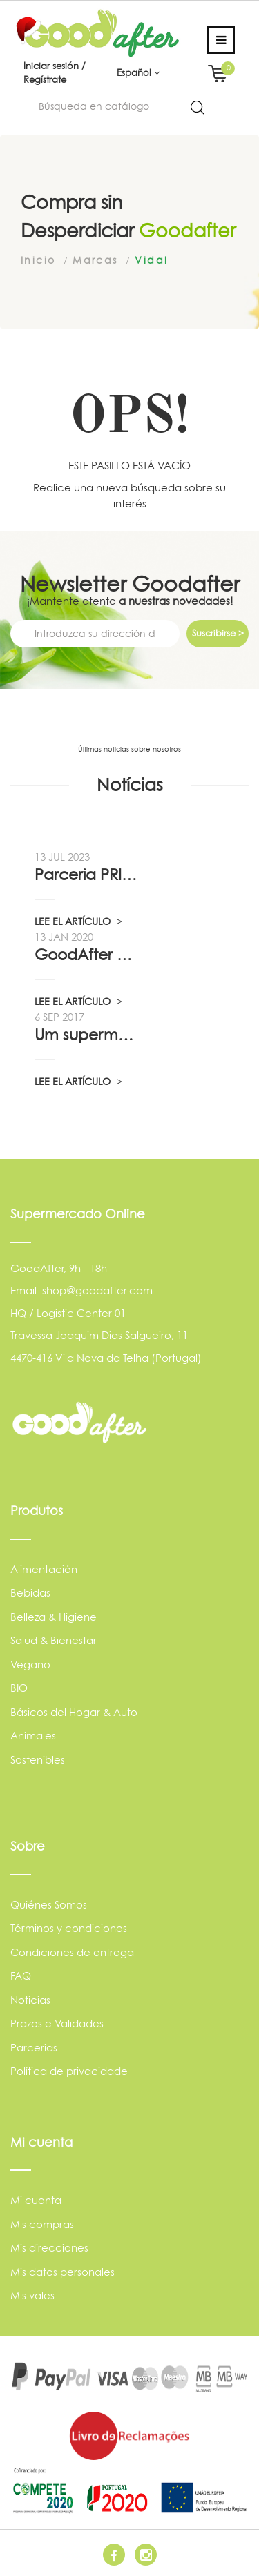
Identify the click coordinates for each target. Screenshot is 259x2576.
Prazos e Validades (57, 2023)
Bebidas (30, 1592)
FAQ (20, 1975)
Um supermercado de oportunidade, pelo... (87, 1035)
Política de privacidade (69, 2071)
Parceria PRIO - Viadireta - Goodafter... (87, 875)
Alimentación (43, 1569)
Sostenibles (37, 1759)
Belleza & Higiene (53, 1616)
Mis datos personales (62, 2272)
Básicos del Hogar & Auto (73, 1712)
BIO (19, 1688)
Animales (33, 1735)
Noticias (30, 2000)
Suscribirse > (218, 632)
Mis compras (42, 2224)
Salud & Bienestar (53, 1640)
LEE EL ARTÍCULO (78, 921)
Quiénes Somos (48, 1904)
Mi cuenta (35, 2200)
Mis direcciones (49, 2247)
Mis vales (32, 2295)
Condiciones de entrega (72, 1952)
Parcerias (33, 2047)
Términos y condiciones (68, 1928)
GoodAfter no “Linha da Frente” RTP (87, 955)
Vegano (30, 1664)
